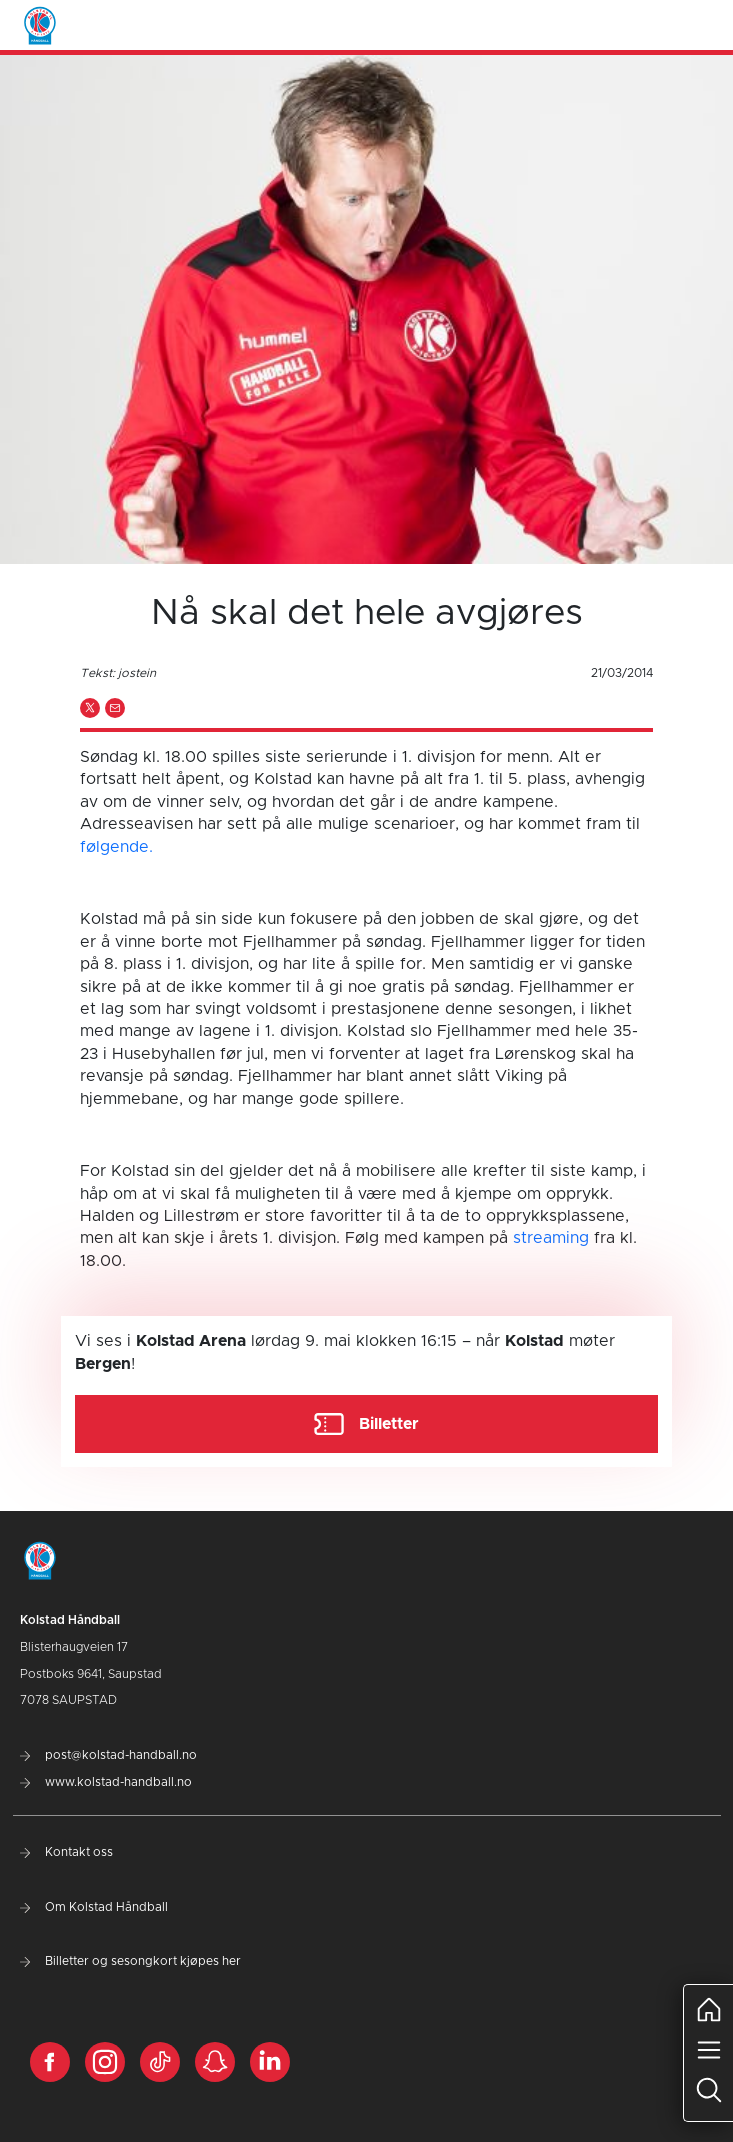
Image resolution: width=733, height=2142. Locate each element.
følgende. (116, 847)
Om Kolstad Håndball (94, 1907)
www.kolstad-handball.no (106, 1782)
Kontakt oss (66, 1852)
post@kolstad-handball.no (108, 1755)
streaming (551, 1238)
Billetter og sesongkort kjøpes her (130, 1961)
